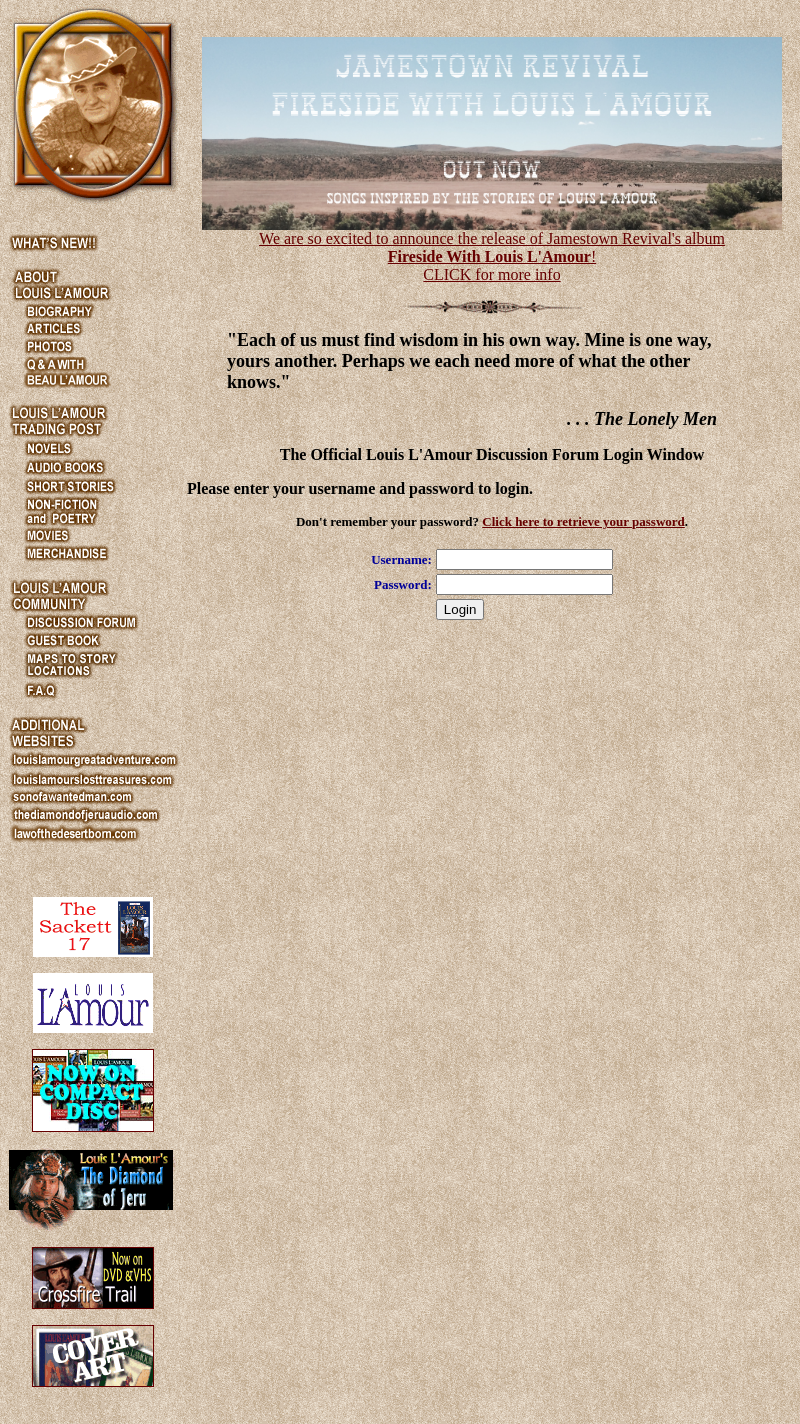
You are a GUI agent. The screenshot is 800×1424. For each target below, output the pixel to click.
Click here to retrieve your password (583, 521)
